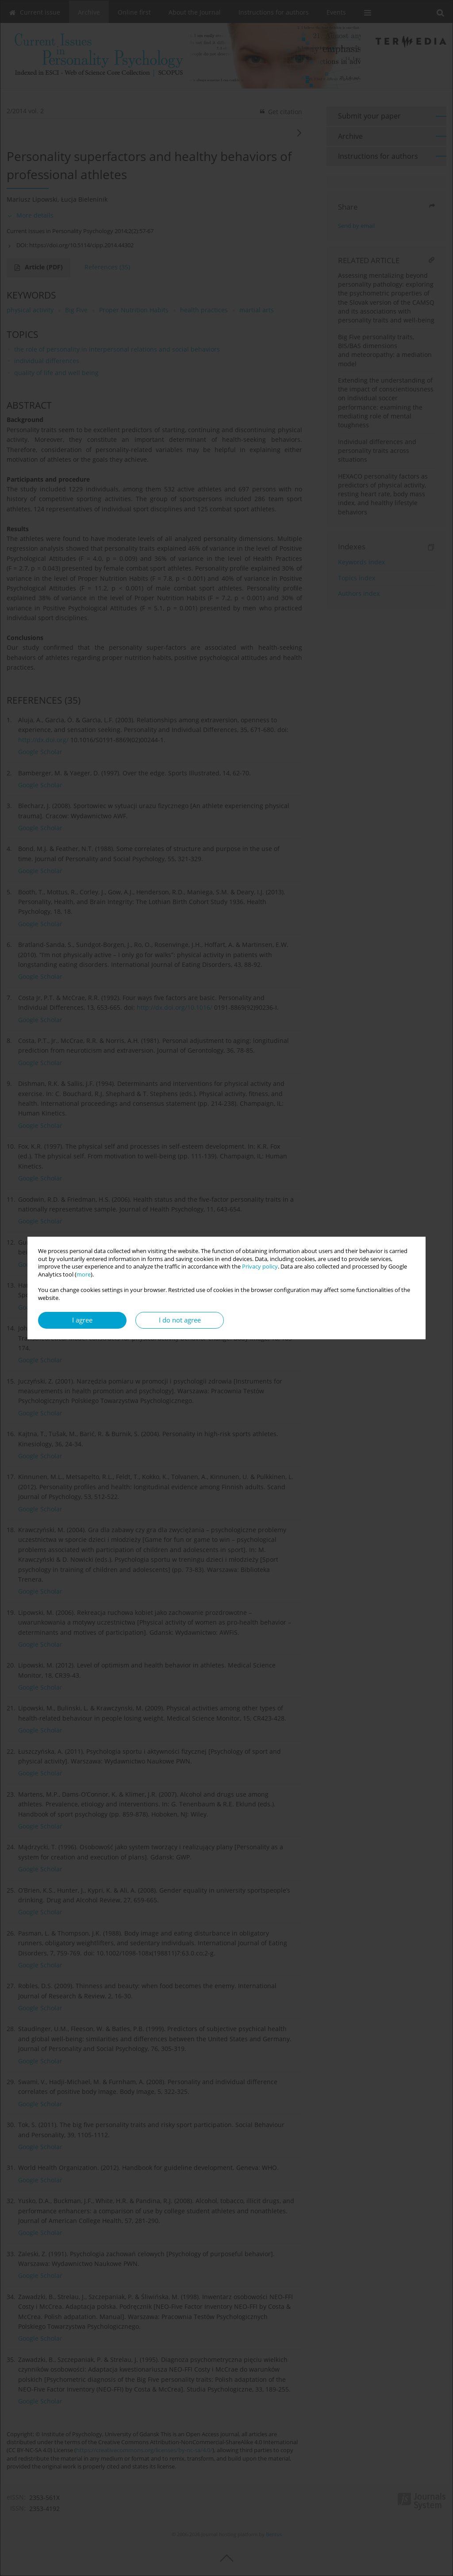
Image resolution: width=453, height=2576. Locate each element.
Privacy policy (260, 1266)
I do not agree (180, 1320)
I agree (82, 1320)
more (84, 1274)
